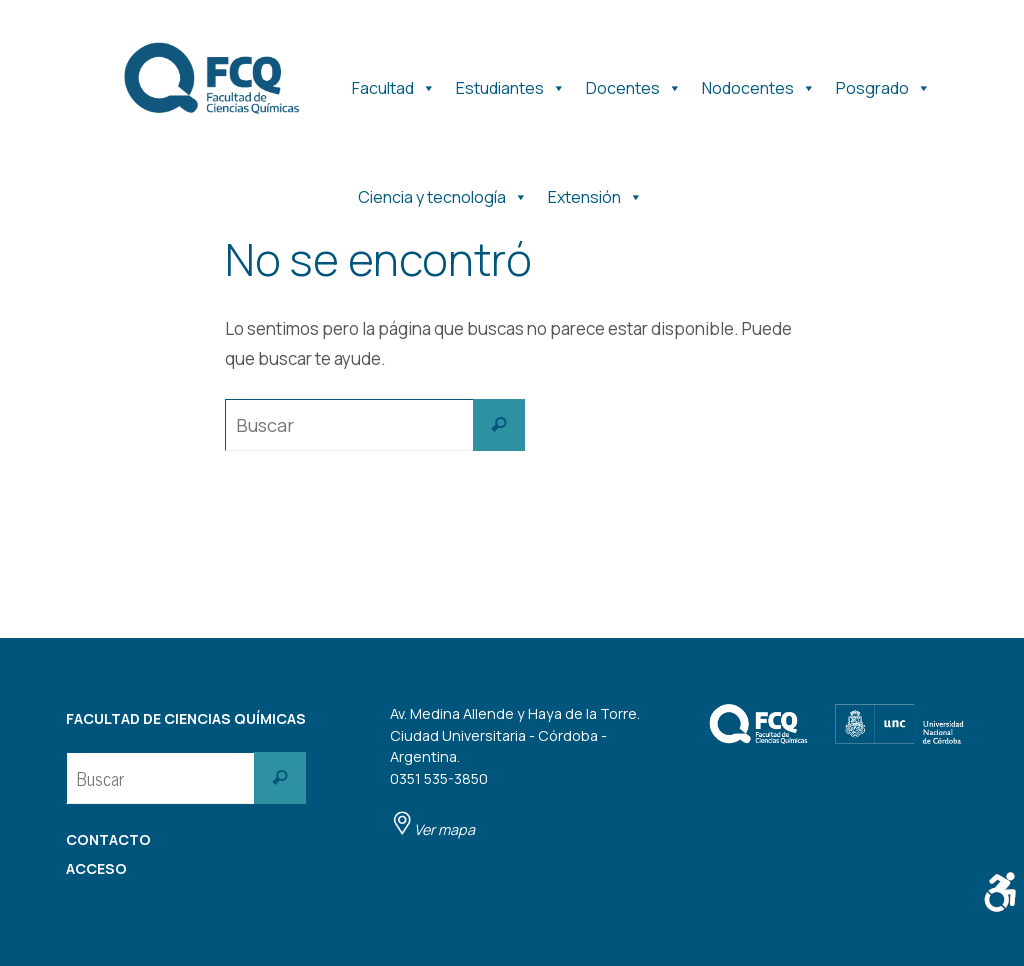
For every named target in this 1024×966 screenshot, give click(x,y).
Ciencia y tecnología (443, 192)
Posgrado (883, 83)
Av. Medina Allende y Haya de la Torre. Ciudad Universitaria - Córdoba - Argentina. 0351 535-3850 (515, 771)
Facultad (394, 83)
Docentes (634, 83)
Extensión (595, 192)
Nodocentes (759, 83)
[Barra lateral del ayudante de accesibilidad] (1000, 892)
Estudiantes (511, 83)
